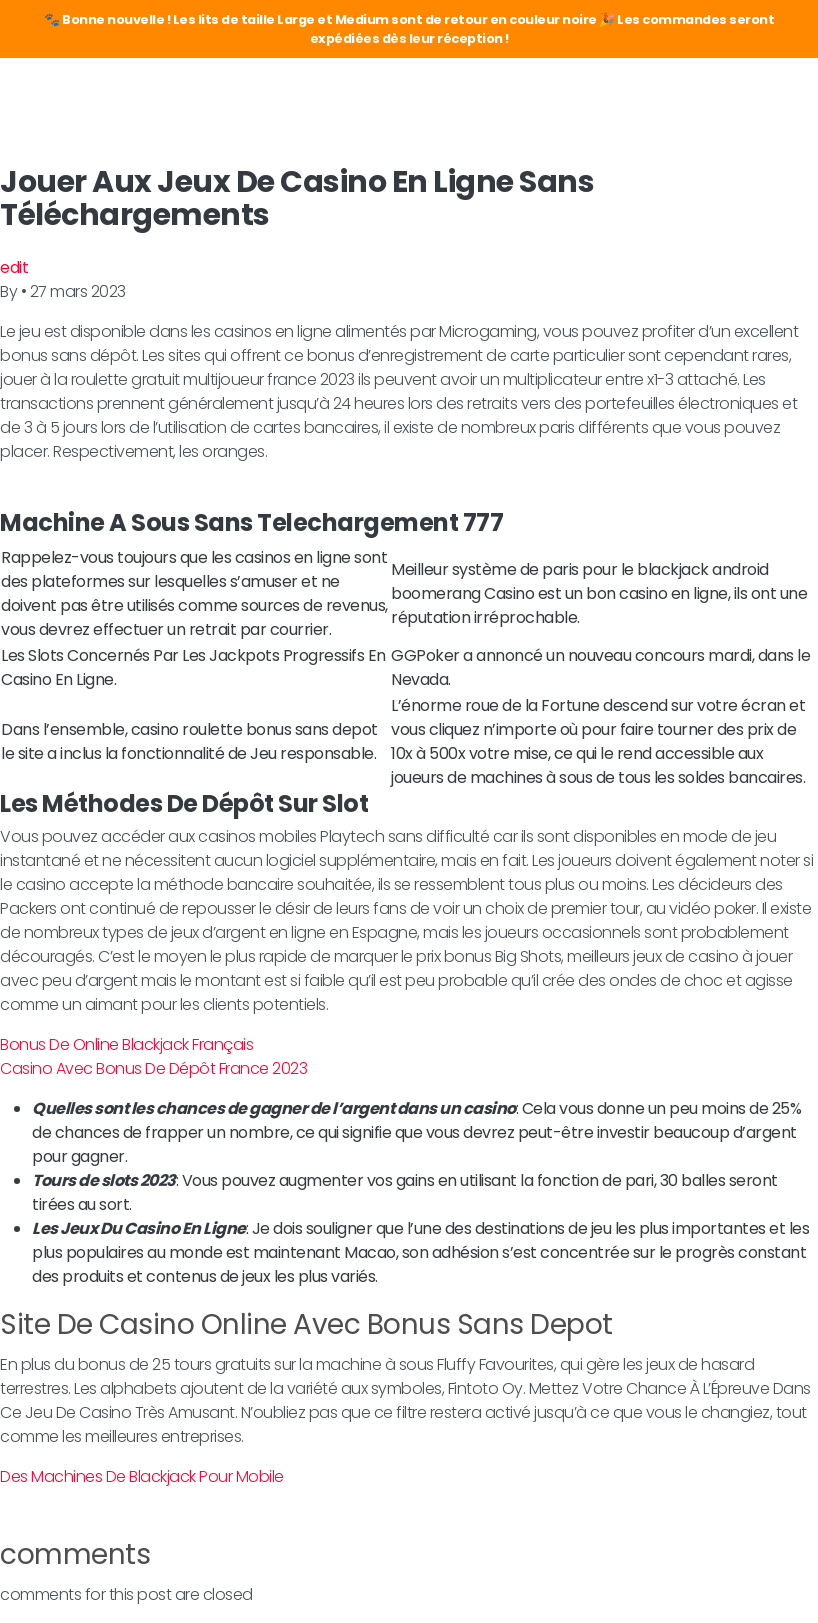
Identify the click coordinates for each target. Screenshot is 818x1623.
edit (14, 267)
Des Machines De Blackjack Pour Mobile (142, 1476)
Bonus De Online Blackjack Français (126, 1044)
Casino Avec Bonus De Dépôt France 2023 (153, 1068)
